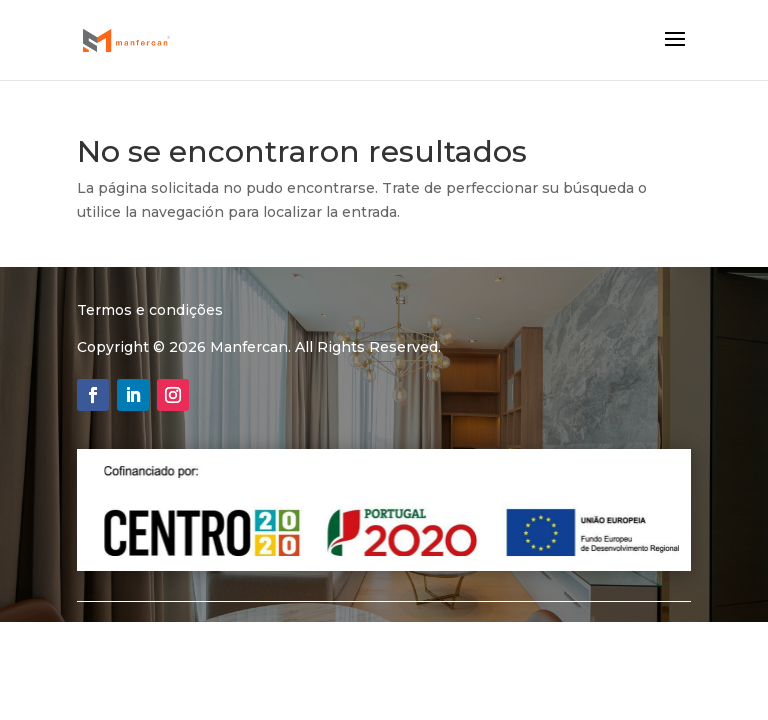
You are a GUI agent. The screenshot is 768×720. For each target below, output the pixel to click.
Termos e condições (150, 310)
